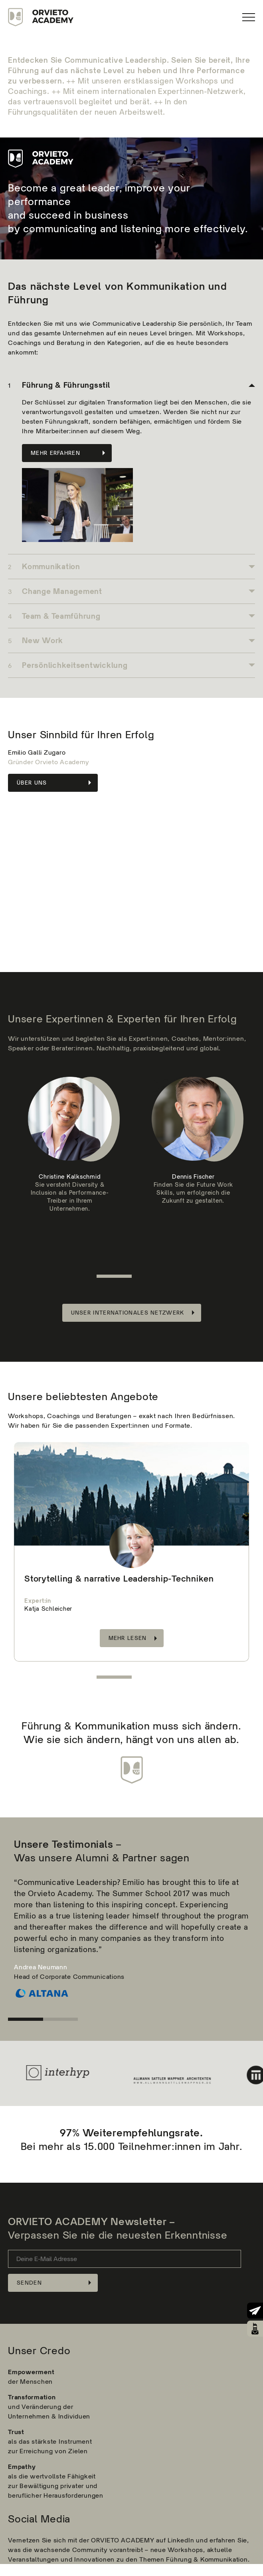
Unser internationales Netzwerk (127, 1312)
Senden (29, 2282)
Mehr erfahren (55, 453)
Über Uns (32, 782)
